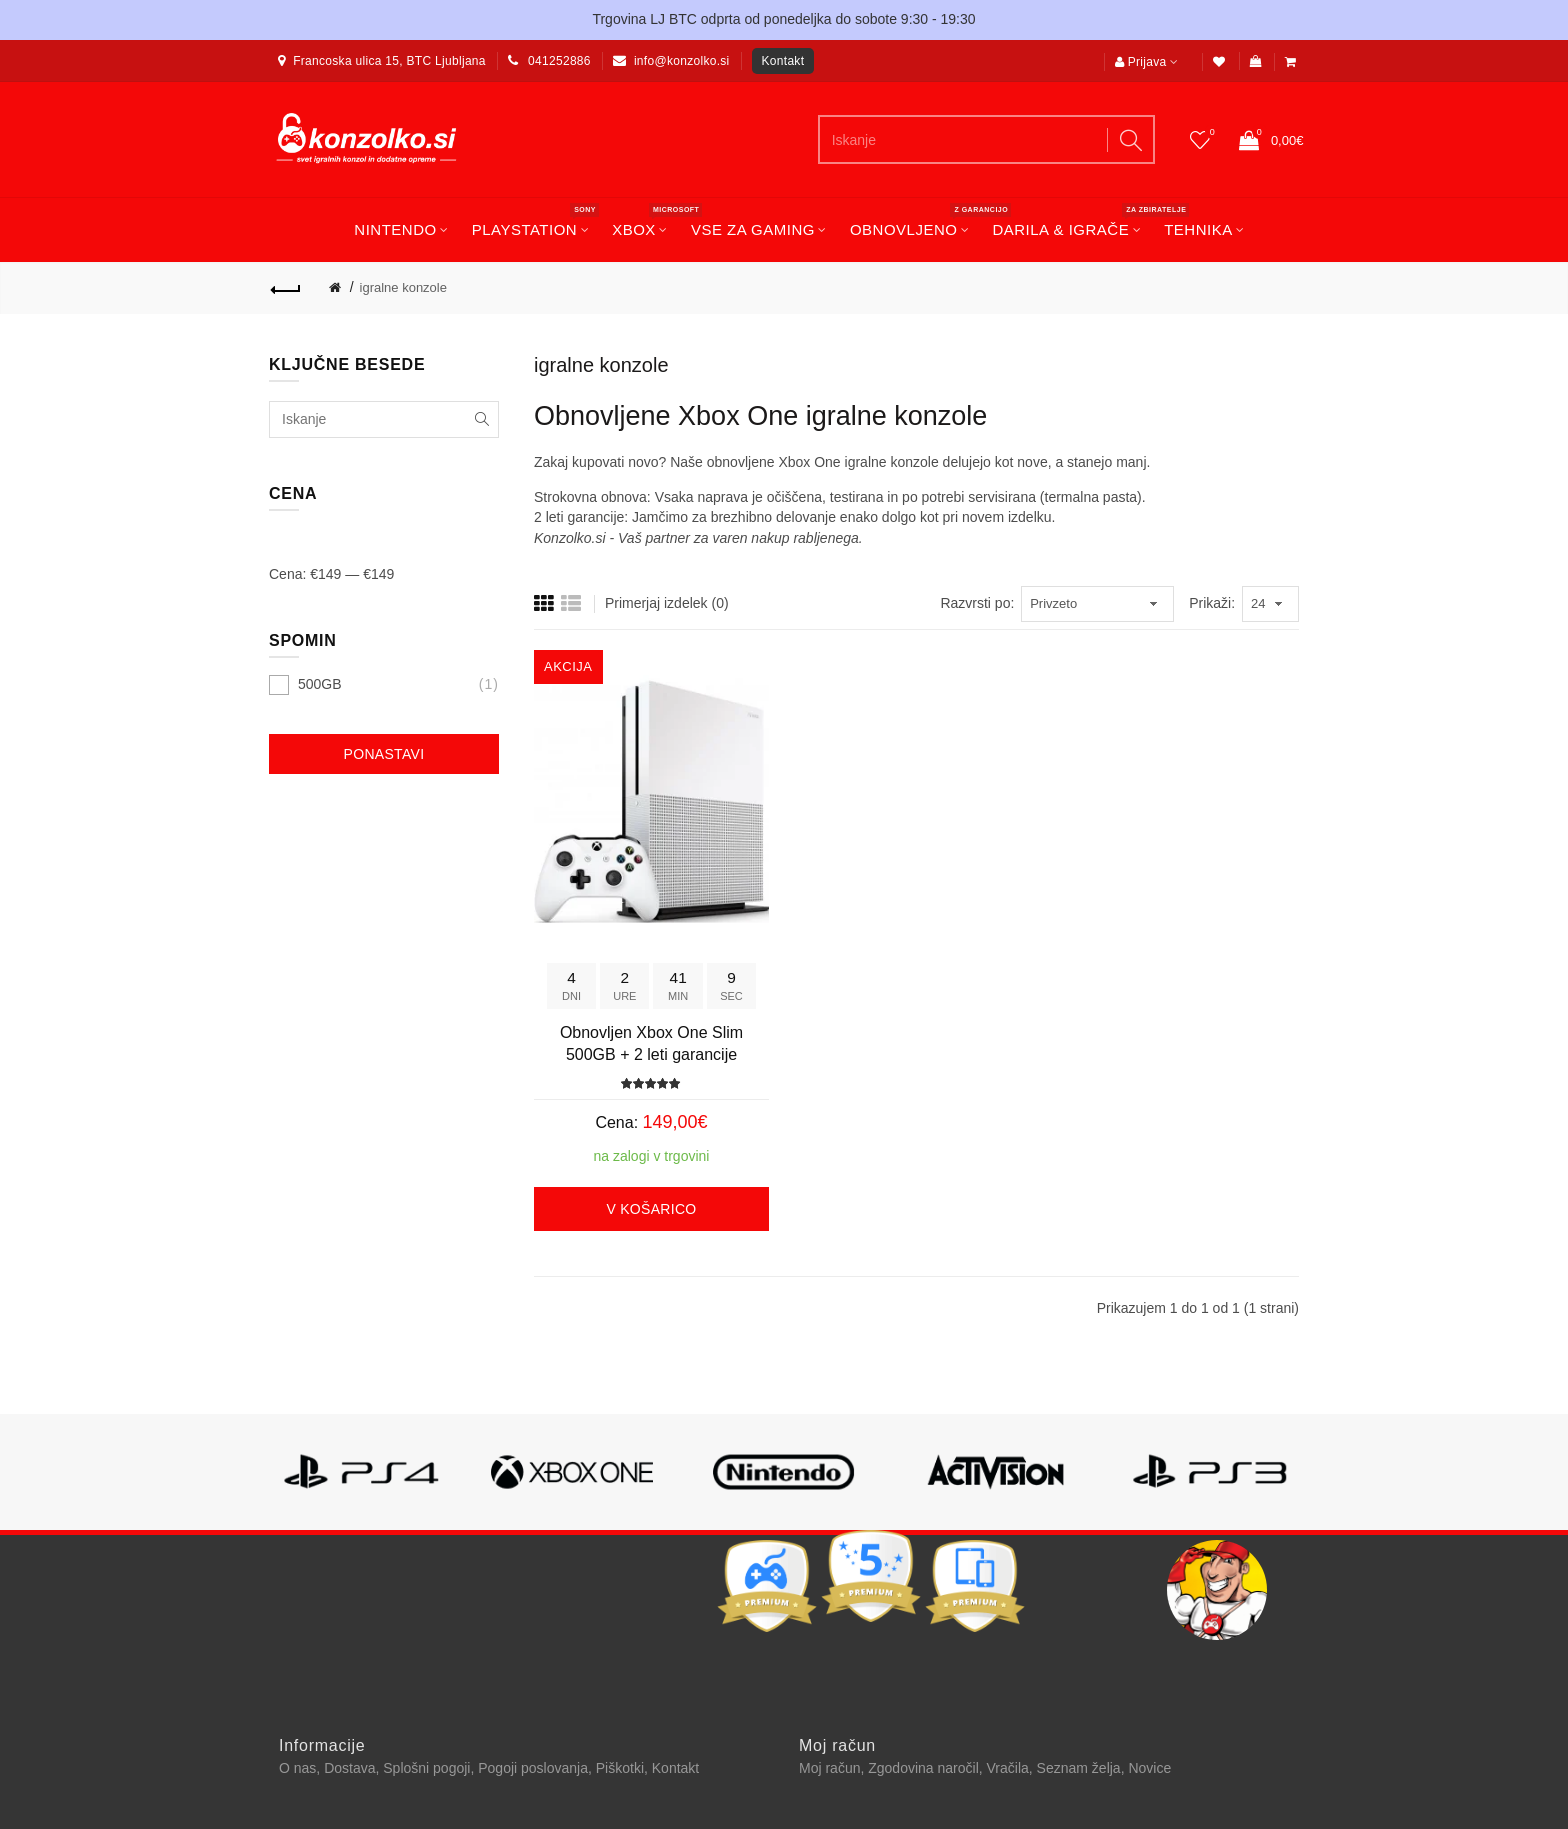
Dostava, (353, 1768)
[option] (360, 1482)
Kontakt (783, 61)
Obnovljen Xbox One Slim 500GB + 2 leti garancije (651, 1043)
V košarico (651, 1209)
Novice (1149, 1768)
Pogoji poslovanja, (537, 1768)
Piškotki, (624, 1768)
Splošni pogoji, (430, 1768)
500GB (320, 684)
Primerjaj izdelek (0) (667, 603)
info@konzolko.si (682, 61)
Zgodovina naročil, (927, 1768)
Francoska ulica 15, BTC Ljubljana (389, 61)
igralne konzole (403, 287)
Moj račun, (833, 1768)
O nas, (301, 1768)
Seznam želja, (1083, 1768)
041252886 (559, 61)
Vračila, (1012, 1768)
